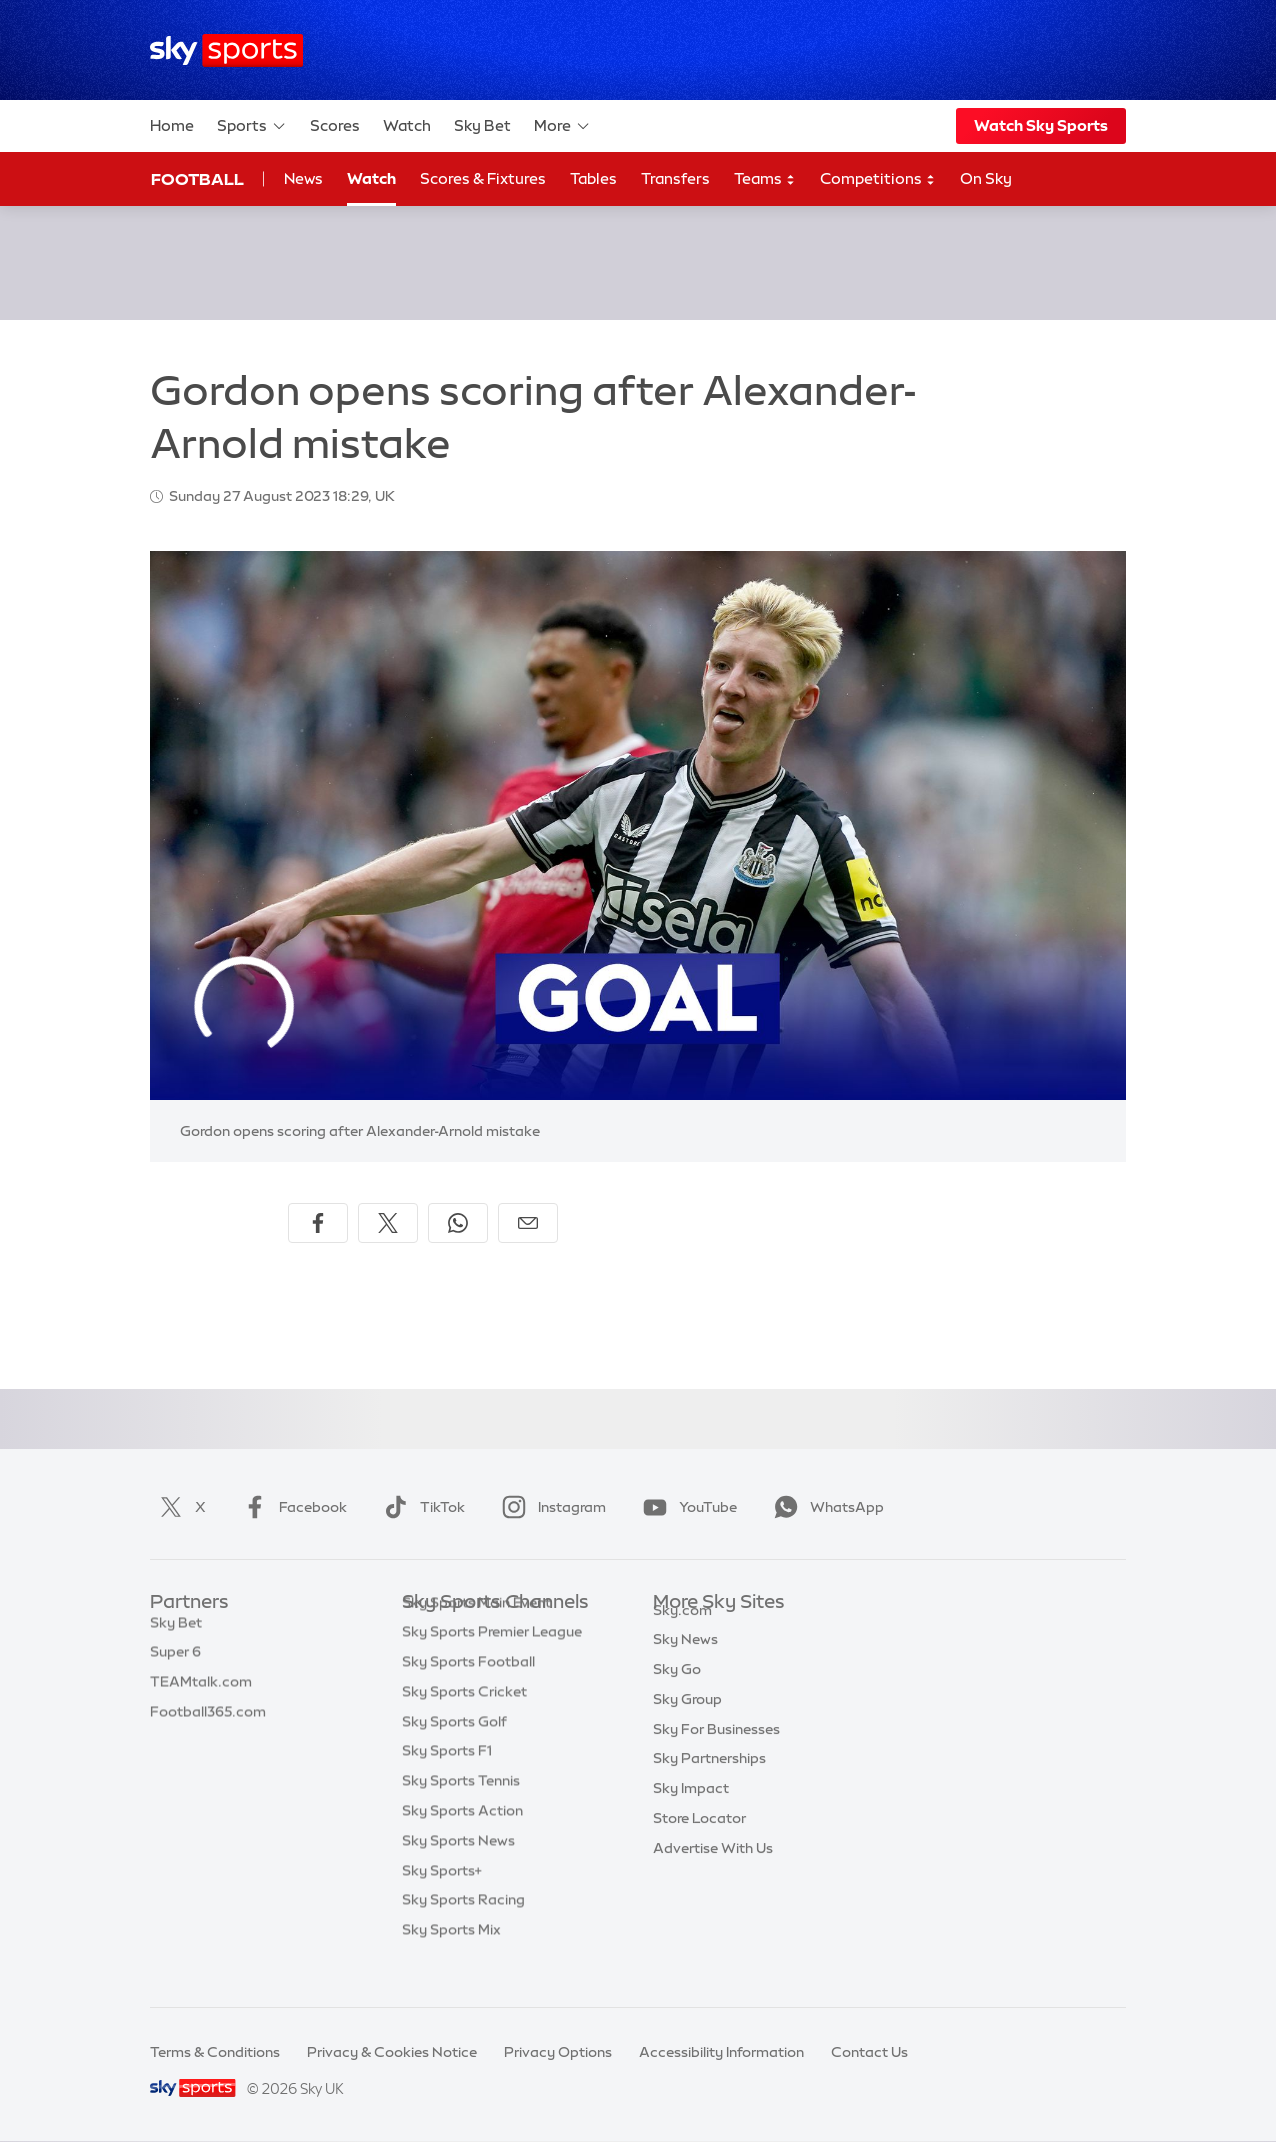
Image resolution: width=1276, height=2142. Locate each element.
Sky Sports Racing (463, 1930)
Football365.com (208, 1722)
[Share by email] (528, 1223)
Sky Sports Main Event (476, 1633)
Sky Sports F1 (447, 1781)
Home (172, 125)
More (562, 126)
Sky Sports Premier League (492, 1662)
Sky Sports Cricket (464, 1722)
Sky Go (677, 1692)
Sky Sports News (458, 1871)
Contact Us (869, 2052)
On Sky (986, 178)
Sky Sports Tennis (461, 1811)
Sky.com (682, 1633)
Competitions (878, 179)
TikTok (420, 1507)
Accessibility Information (721, 2052)
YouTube (686, 1507)
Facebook (291, 1507)
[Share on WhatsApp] (458, 1223)
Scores (335, 125)
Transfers (675, 178)
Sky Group (687, 1722)
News (303, 178)
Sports (252, 126)
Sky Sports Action (462, 1841)
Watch (407, 125)
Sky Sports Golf (454, 1752)
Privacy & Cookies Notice (392, 2052)
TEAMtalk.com (201, 1692)
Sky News (685, 1662)
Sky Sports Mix (451, 1960)
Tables (593, 178)
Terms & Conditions (215, 2052)
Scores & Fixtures (483, 178)
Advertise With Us (713, 1871)
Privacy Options (558, 2052)
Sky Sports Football (468, 1692)
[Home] (226, 50)
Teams (765, 179)
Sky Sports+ (442, 1901)
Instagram (550, 1507)
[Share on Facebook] (318, 1223)
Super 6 (175, 1662)
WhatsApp (825, 1507)
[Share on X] (388, 1223)
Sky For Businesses (716, 1752)
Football (197, 179)
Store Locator (699, 1841)
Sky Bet (482, 125)
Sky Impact (691, 1811)
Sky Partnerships (709, 1781)
